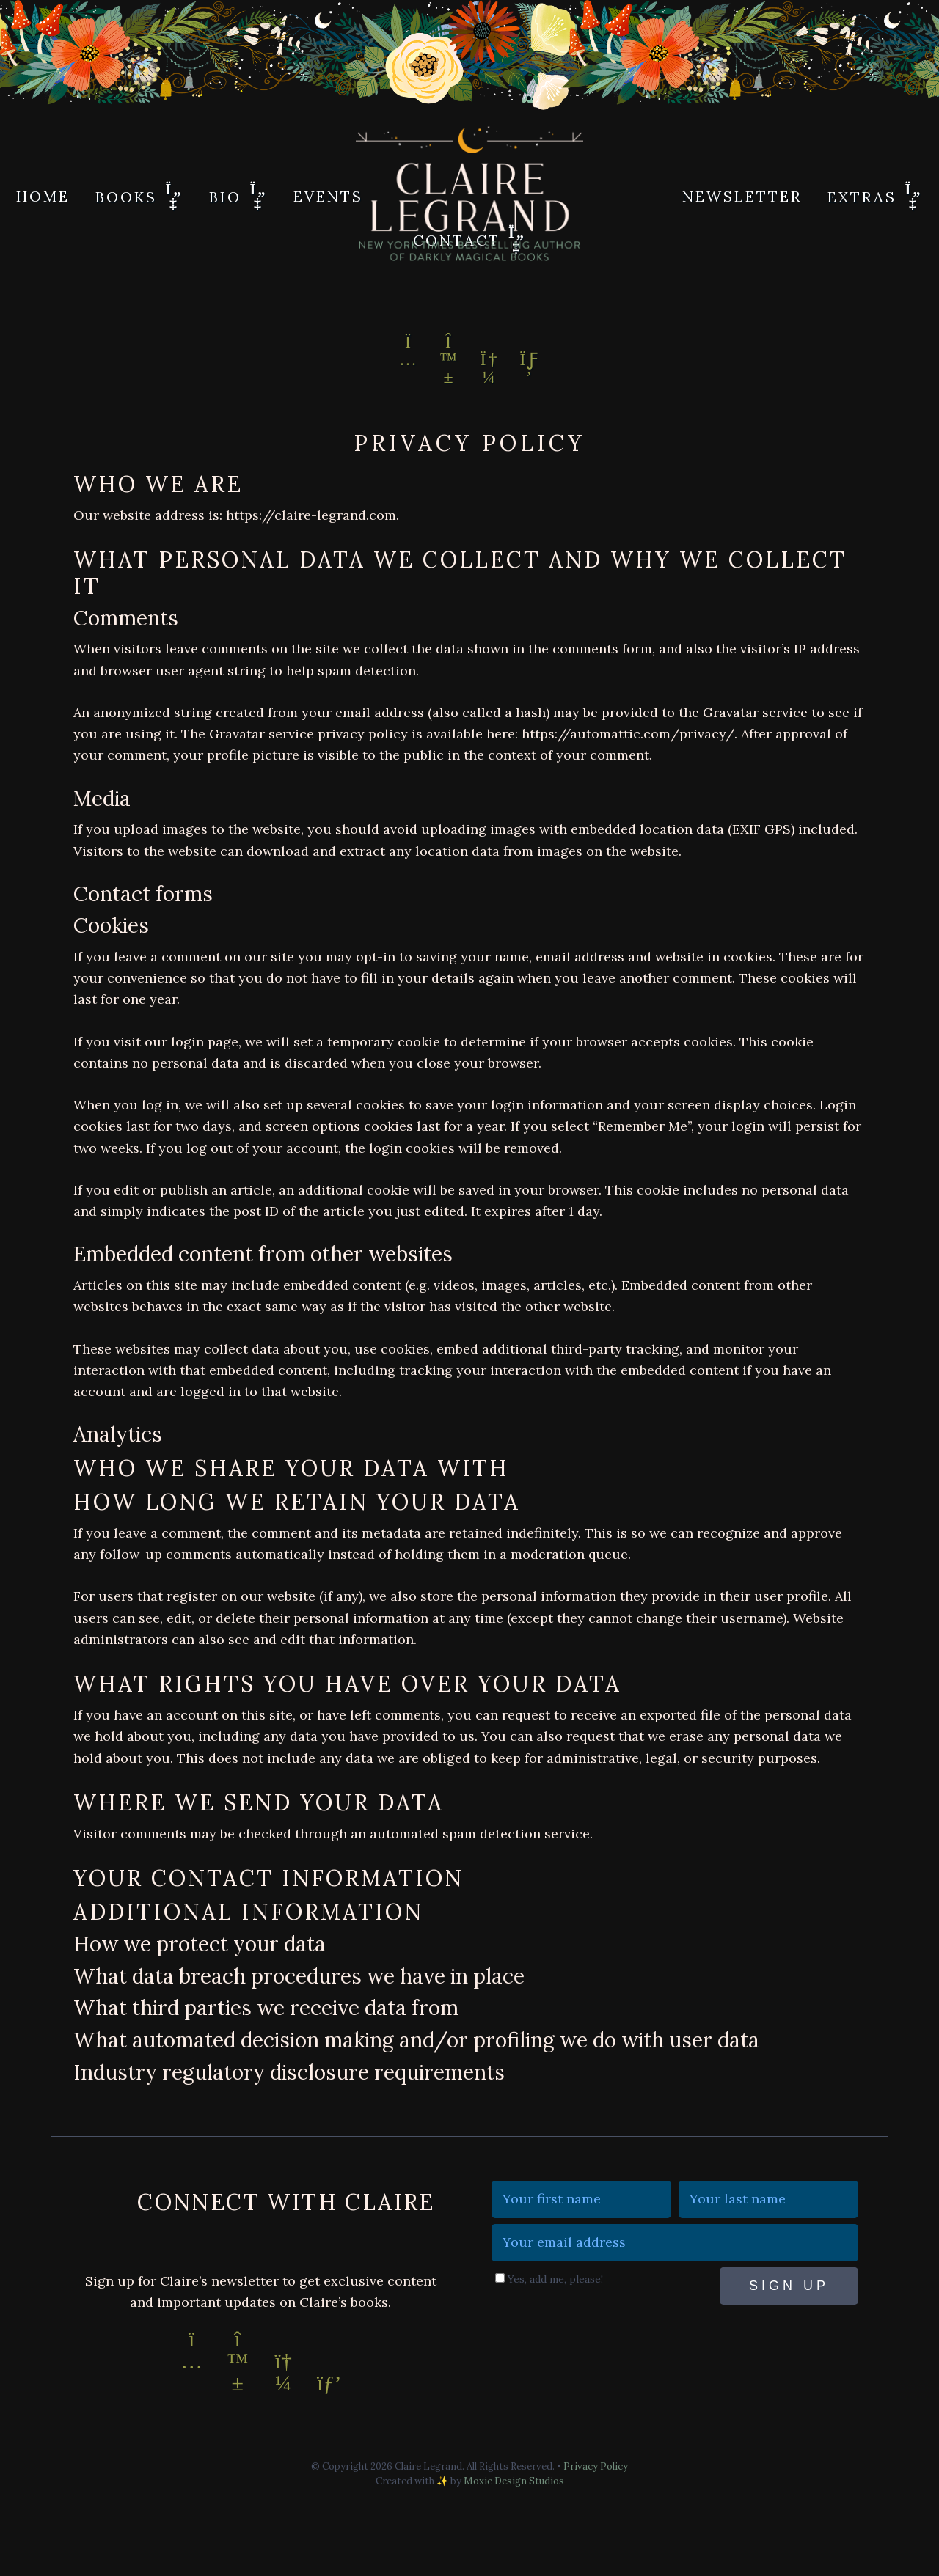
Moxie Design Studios (514, 2481)
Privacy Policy (595, 2466)
